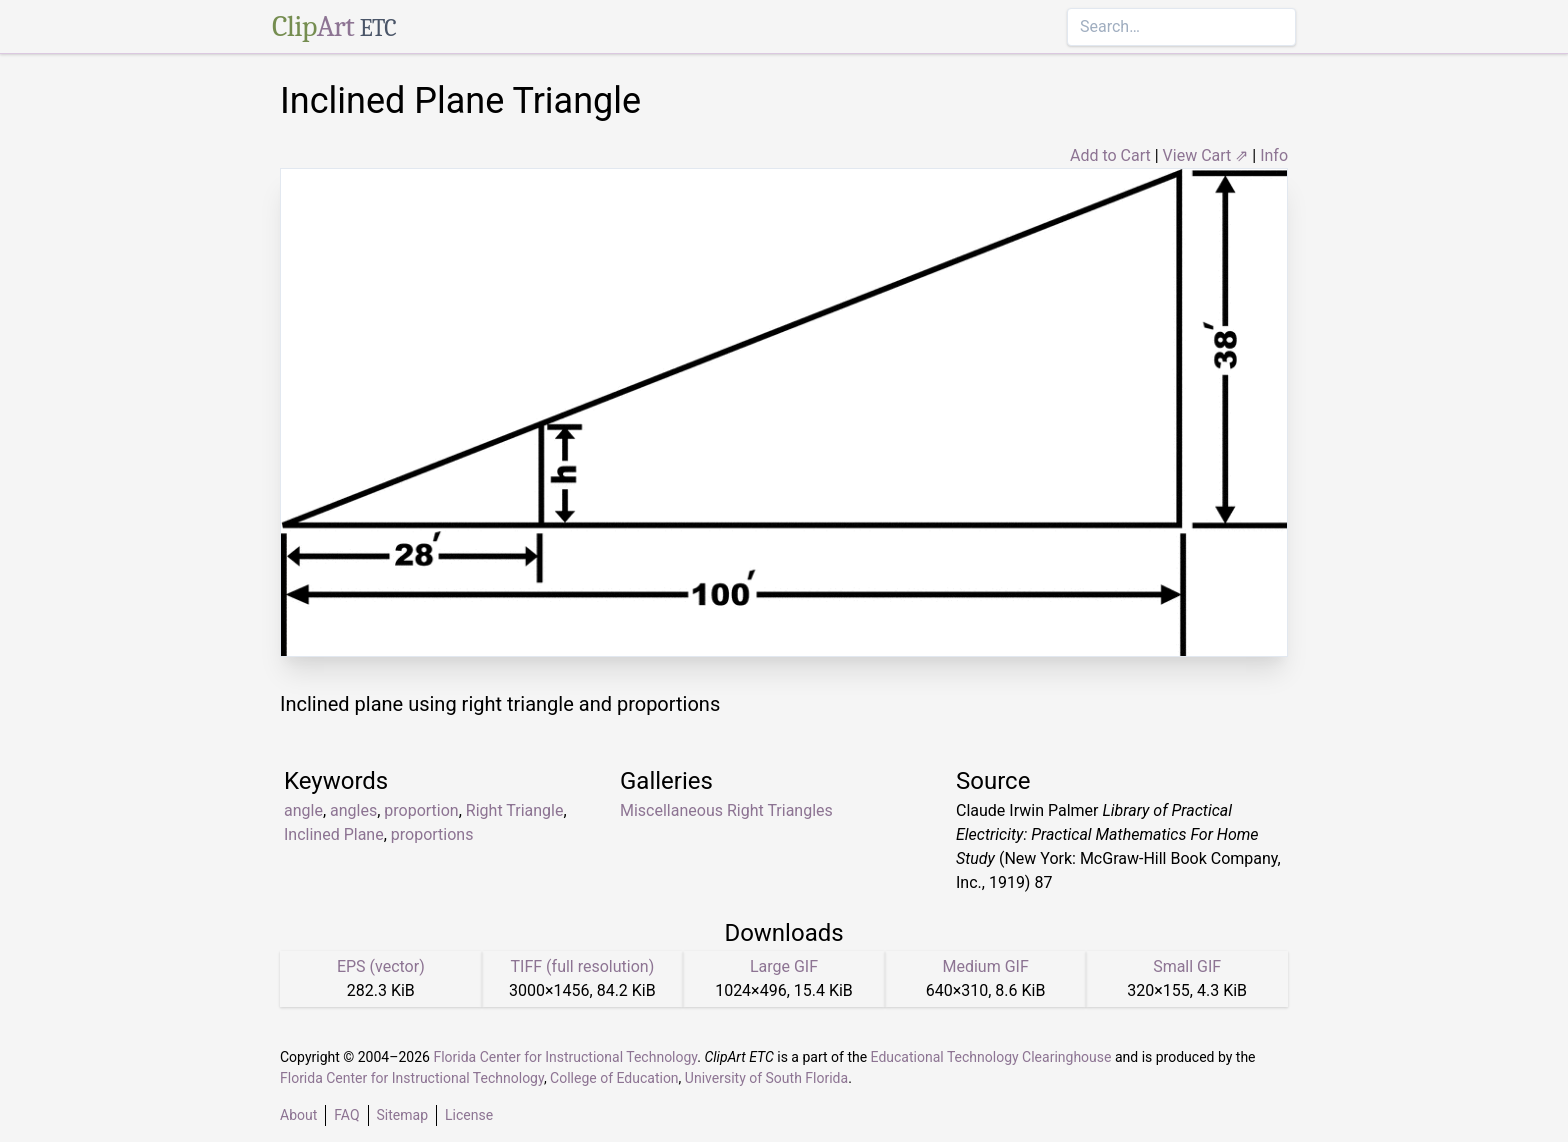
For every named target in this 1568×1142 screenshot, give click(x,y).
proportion (421, 810)
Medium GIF (985, 966)
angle (303, 810)
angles (353, 810)
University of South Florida (766, 1078)
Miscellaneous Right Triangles (726, 810)
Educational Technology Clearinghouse (991, 1057)
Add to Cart (1110, 155)
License (469, 1115)
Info (1274, 155)
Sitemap (402, 1115)
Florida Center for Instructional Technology (565, 1057)
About (298, 1115)
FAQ (346, 1115)
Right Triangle (515, 810)
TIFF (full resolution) (583, 966)
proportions (432, 834)
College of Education (614, 1078)
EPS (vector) (381, 966)
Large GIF (784, 966)
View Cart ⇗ (1206, 155)
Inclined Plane (334, 834)
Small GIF (1187, 966)
